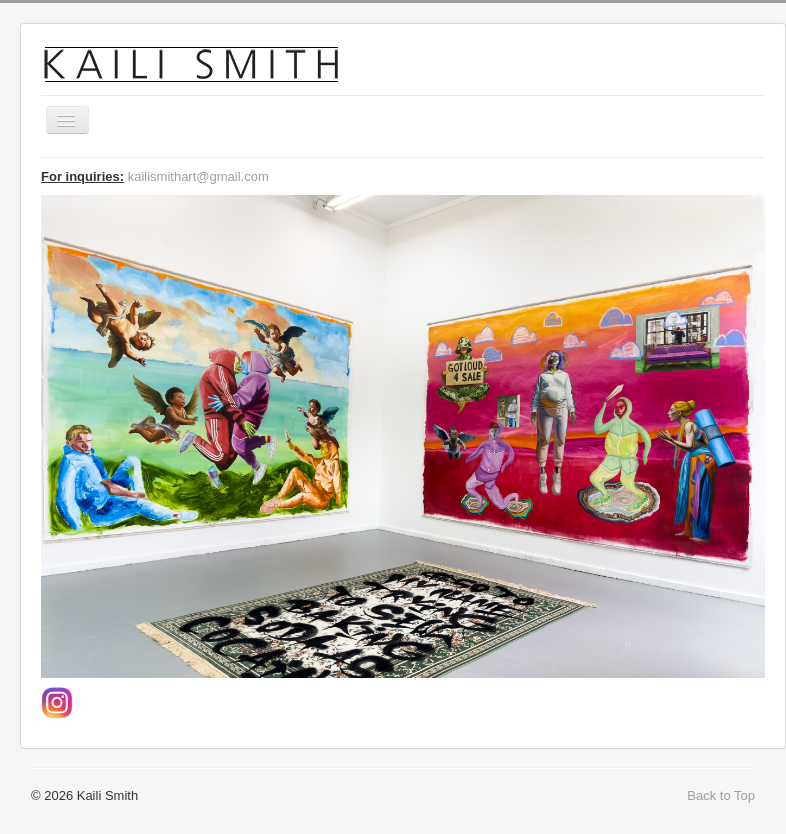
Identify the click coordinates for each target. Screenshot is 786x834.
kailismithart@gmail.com (198, 176)
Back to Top (721, 795)
